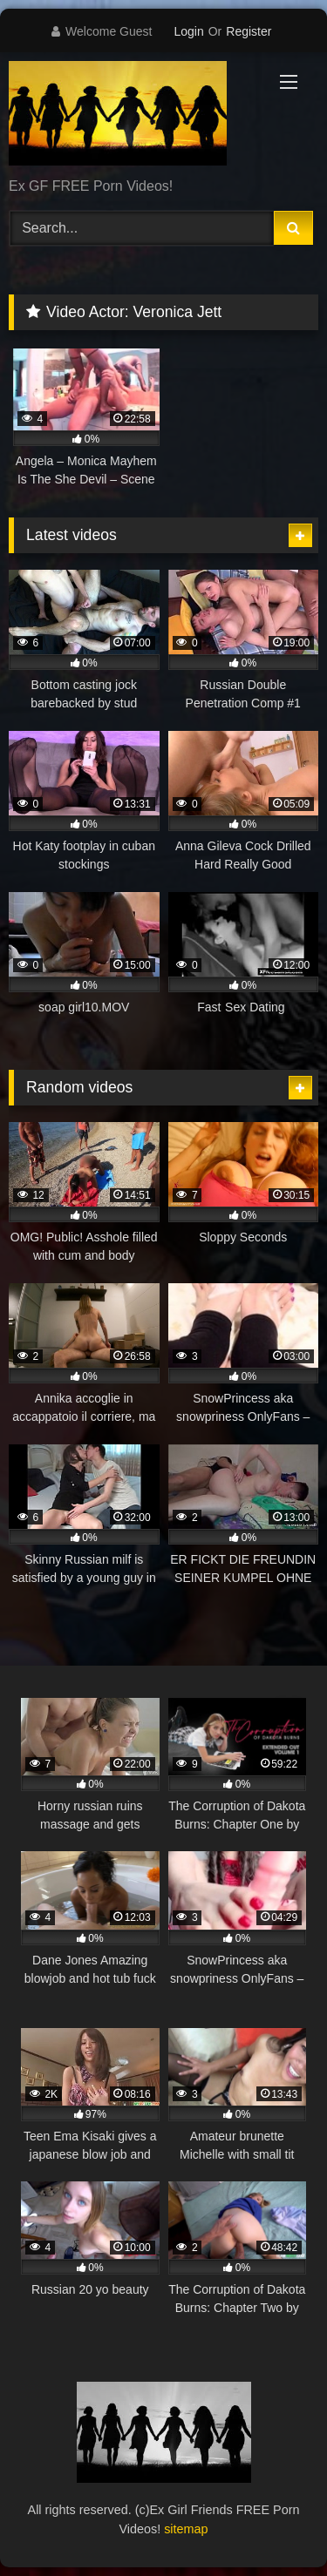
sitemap (186, 2529)
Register (248, 31)
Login (188, 31)
